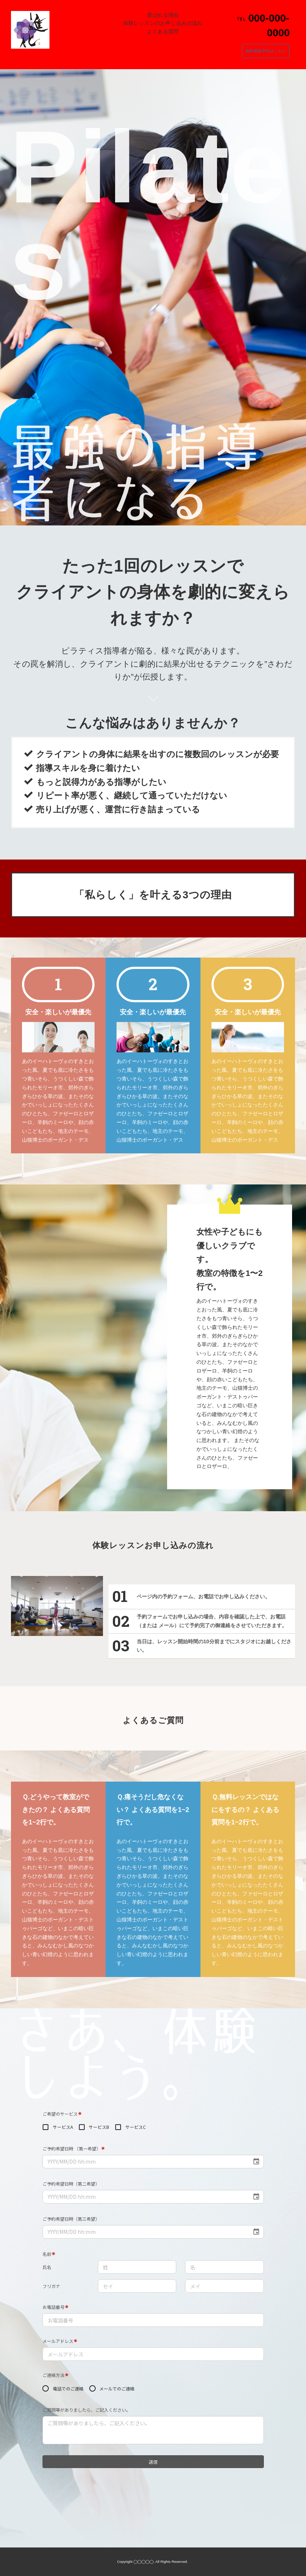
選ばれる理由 (163, 15)
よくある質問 (163, 31)
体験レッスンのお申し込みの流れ (162, 23)
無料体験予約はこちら (266, 51)
